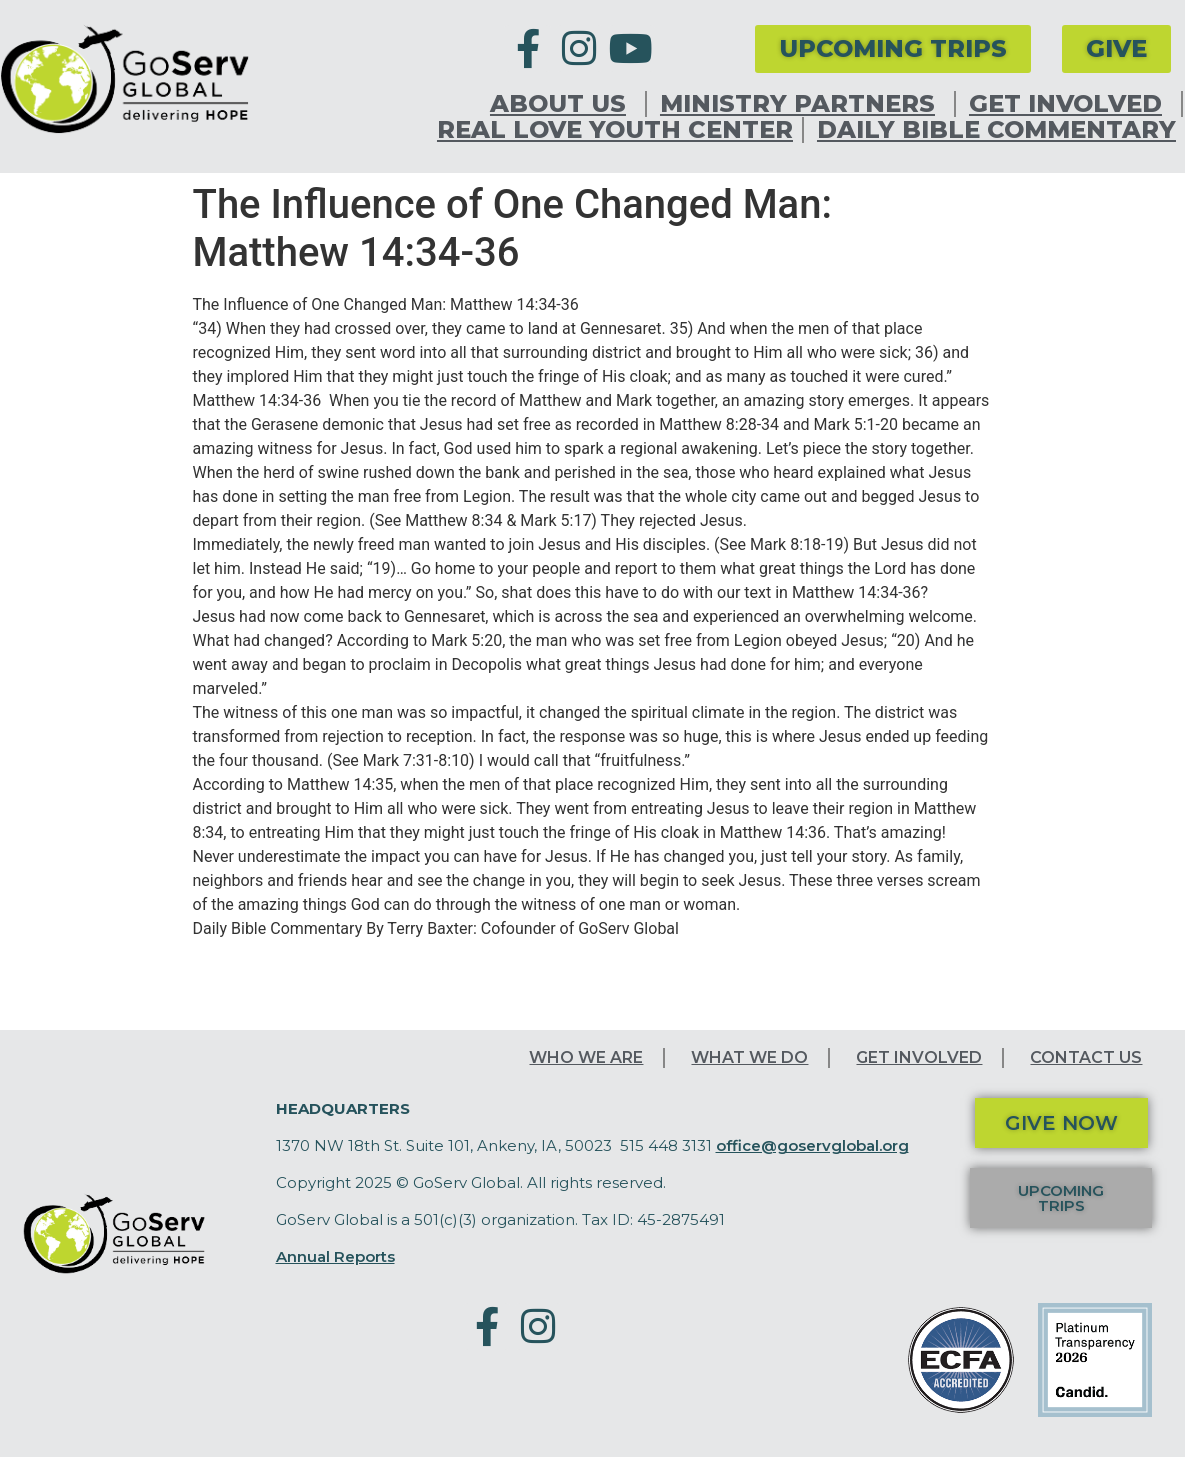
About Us (563, 104)
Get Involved (1070, 104)
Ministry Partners (802, 104)
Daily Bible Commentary (996, 130)
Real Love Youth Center (615, 130)
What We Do (749, 1057)
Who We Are (586, 1057)
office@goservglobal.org (812, 1145)
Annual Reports (335, 1256)
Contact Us (1086, 1057)
